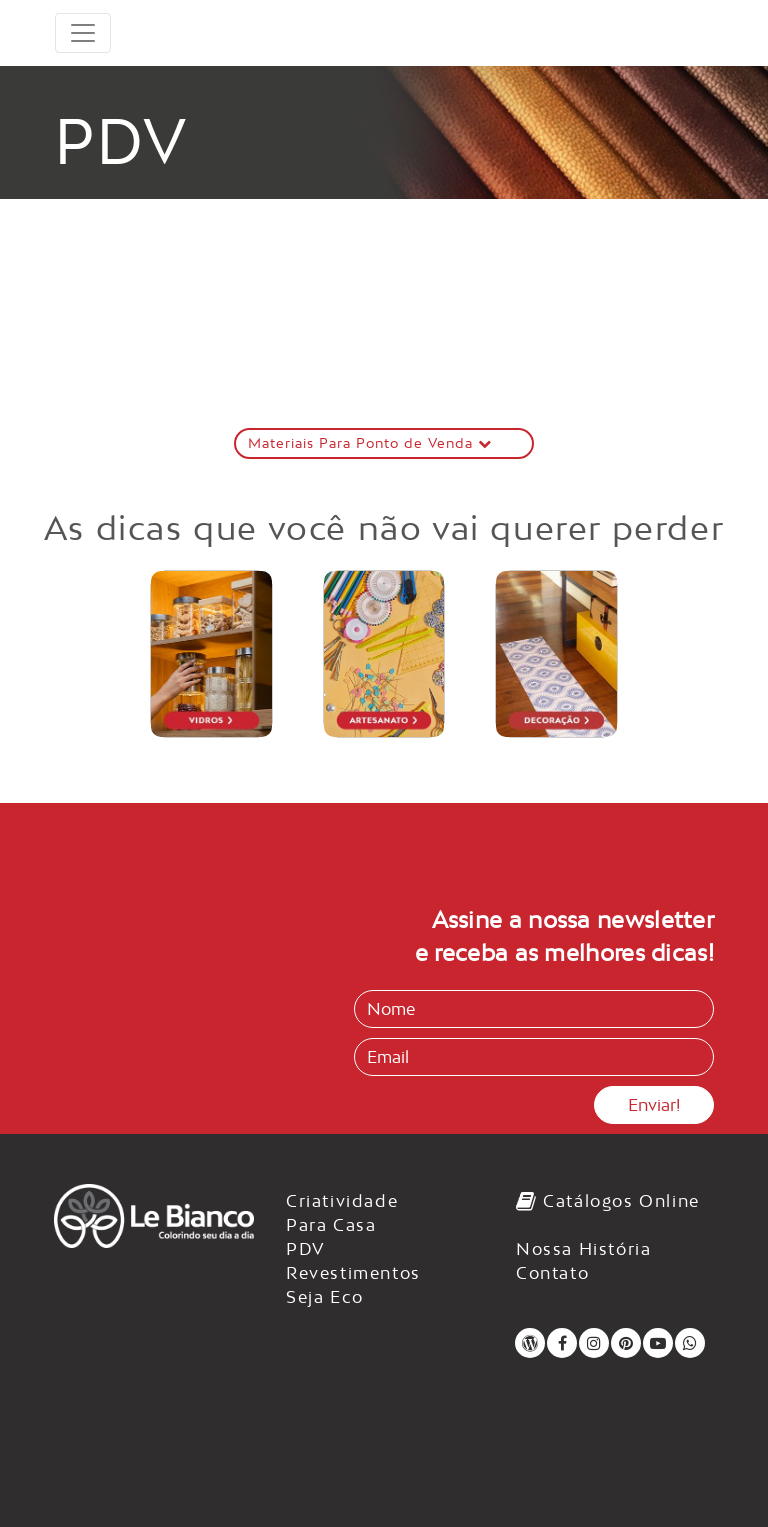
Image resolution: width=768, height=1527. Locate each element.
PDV (306, 1249)
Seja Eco (325, 1297)
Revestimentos (353, 1273)
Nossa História (583, 1249)
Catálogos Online (608, 1201)
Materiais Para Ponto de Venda (370, 443)
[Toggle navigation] (83, 33)
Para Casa (331, 1225)
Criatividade (342, 1201)
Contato (552, 1273)
